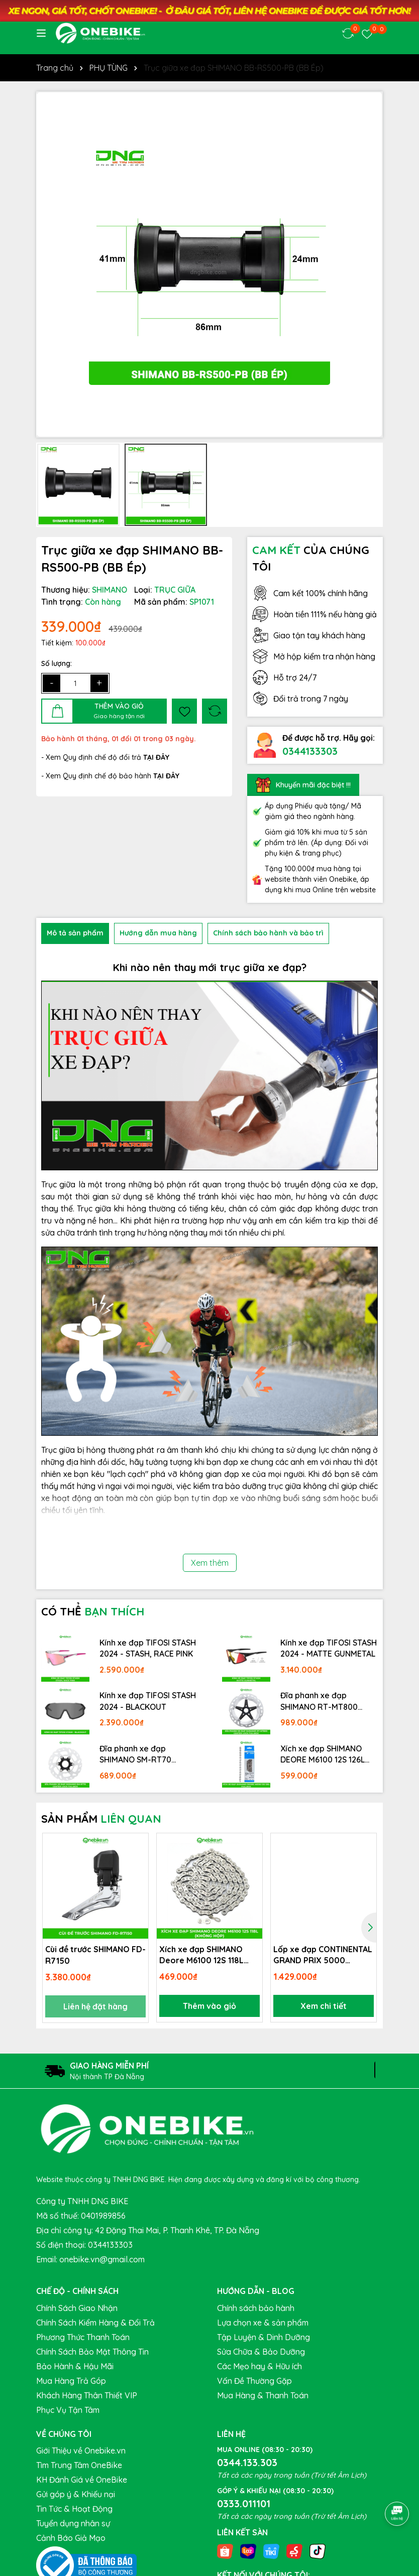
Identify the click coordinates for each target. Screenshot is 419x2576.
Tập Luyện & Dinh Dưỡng (263, 2337)
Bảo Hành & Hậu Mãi (75, 2366)
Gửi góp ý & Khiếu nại (75, 2494)
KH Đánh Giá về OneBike (81, 2480)
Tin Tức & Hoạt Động (74, 2509)
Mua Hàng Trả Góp (71, 2381)
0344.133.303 (247, 2462)
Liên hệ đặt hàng (95, 2006)
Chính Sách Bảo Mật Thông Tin (92, 2352)
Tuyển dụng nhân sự (73, 2523)
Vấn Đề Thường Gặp (254, 2381)
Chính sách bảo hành (255, 2308)
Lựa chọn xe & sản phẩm (262, 2323)
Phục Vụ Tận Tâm (67, 2410)
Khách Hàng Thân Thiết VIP (86, 2395)
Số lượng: (56, 663)
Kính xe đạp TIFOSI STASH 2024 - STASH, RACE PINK (147, 1648)
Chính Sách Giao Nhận (77, 2308)
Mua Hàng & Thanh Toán (262, 2395)
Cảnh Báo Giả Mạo (71, 2538)
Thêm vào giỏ (209, 2006)
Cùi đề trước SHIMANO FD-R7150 (95, 1954)
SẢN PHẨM (101, 1819)
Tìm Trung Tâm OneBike (79, 2465)
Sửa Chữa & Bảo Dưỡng (261, 2352)
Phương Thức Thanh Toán (83, 2337)
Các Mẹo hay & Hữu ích (259, 2366)
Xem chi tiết (323, 2006)
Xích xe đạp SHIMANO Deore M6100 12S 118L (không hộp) (201, 1955)
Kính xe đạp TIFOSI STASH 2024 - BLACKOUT (147, 1700)
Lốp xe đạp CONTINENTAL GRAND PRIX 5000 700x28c (322, 1955)
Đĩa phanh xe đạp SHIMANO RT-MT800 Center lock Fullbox (319, 1701)
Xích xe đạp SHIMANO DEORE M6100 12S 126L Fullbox (322, 1754)
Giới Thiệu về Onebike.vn (81, 2451)
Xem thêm (210, 1563)
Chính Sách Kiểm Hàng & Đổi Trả (95, 2323)
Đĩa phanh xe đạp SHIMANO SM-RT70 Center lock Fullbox (136, 1754)
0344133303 (310, 751)
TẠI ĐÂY (166, 775)
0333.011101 (243, 2503)
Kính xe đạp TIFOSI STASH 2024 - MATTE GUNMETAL (328, 1648)
